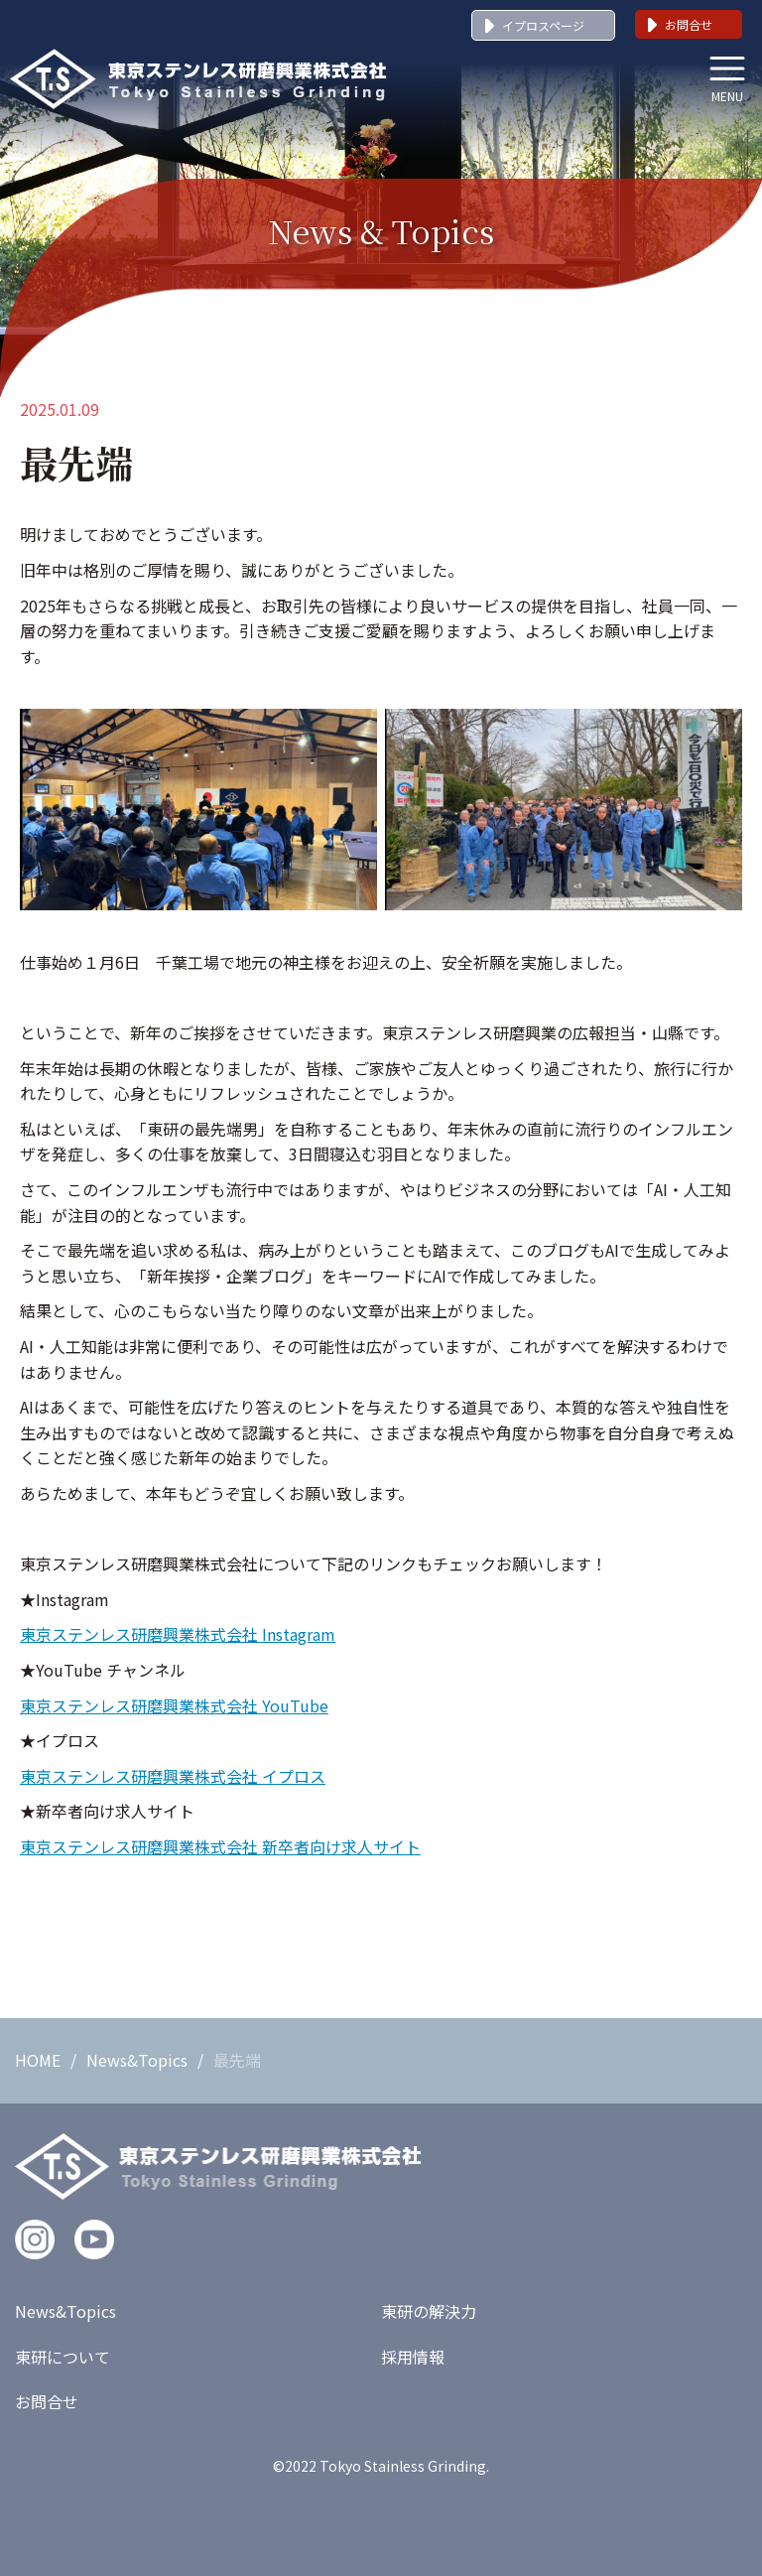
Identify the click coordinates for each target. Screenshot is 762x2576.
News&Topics (137, 2060)
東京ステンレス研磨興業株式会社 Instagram (177, 1634)
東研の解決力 (428, 2311)
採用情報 (412, 2357)
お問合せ (688, 24)
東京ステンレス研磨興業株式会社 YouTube (174, 1705)
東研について (62, 2357)
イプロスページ (543, 25)
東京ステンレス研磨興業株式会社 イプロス (172, 1776)
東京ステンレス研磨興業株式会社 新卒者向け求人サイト (220, 1846)
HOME (38, 2060)
